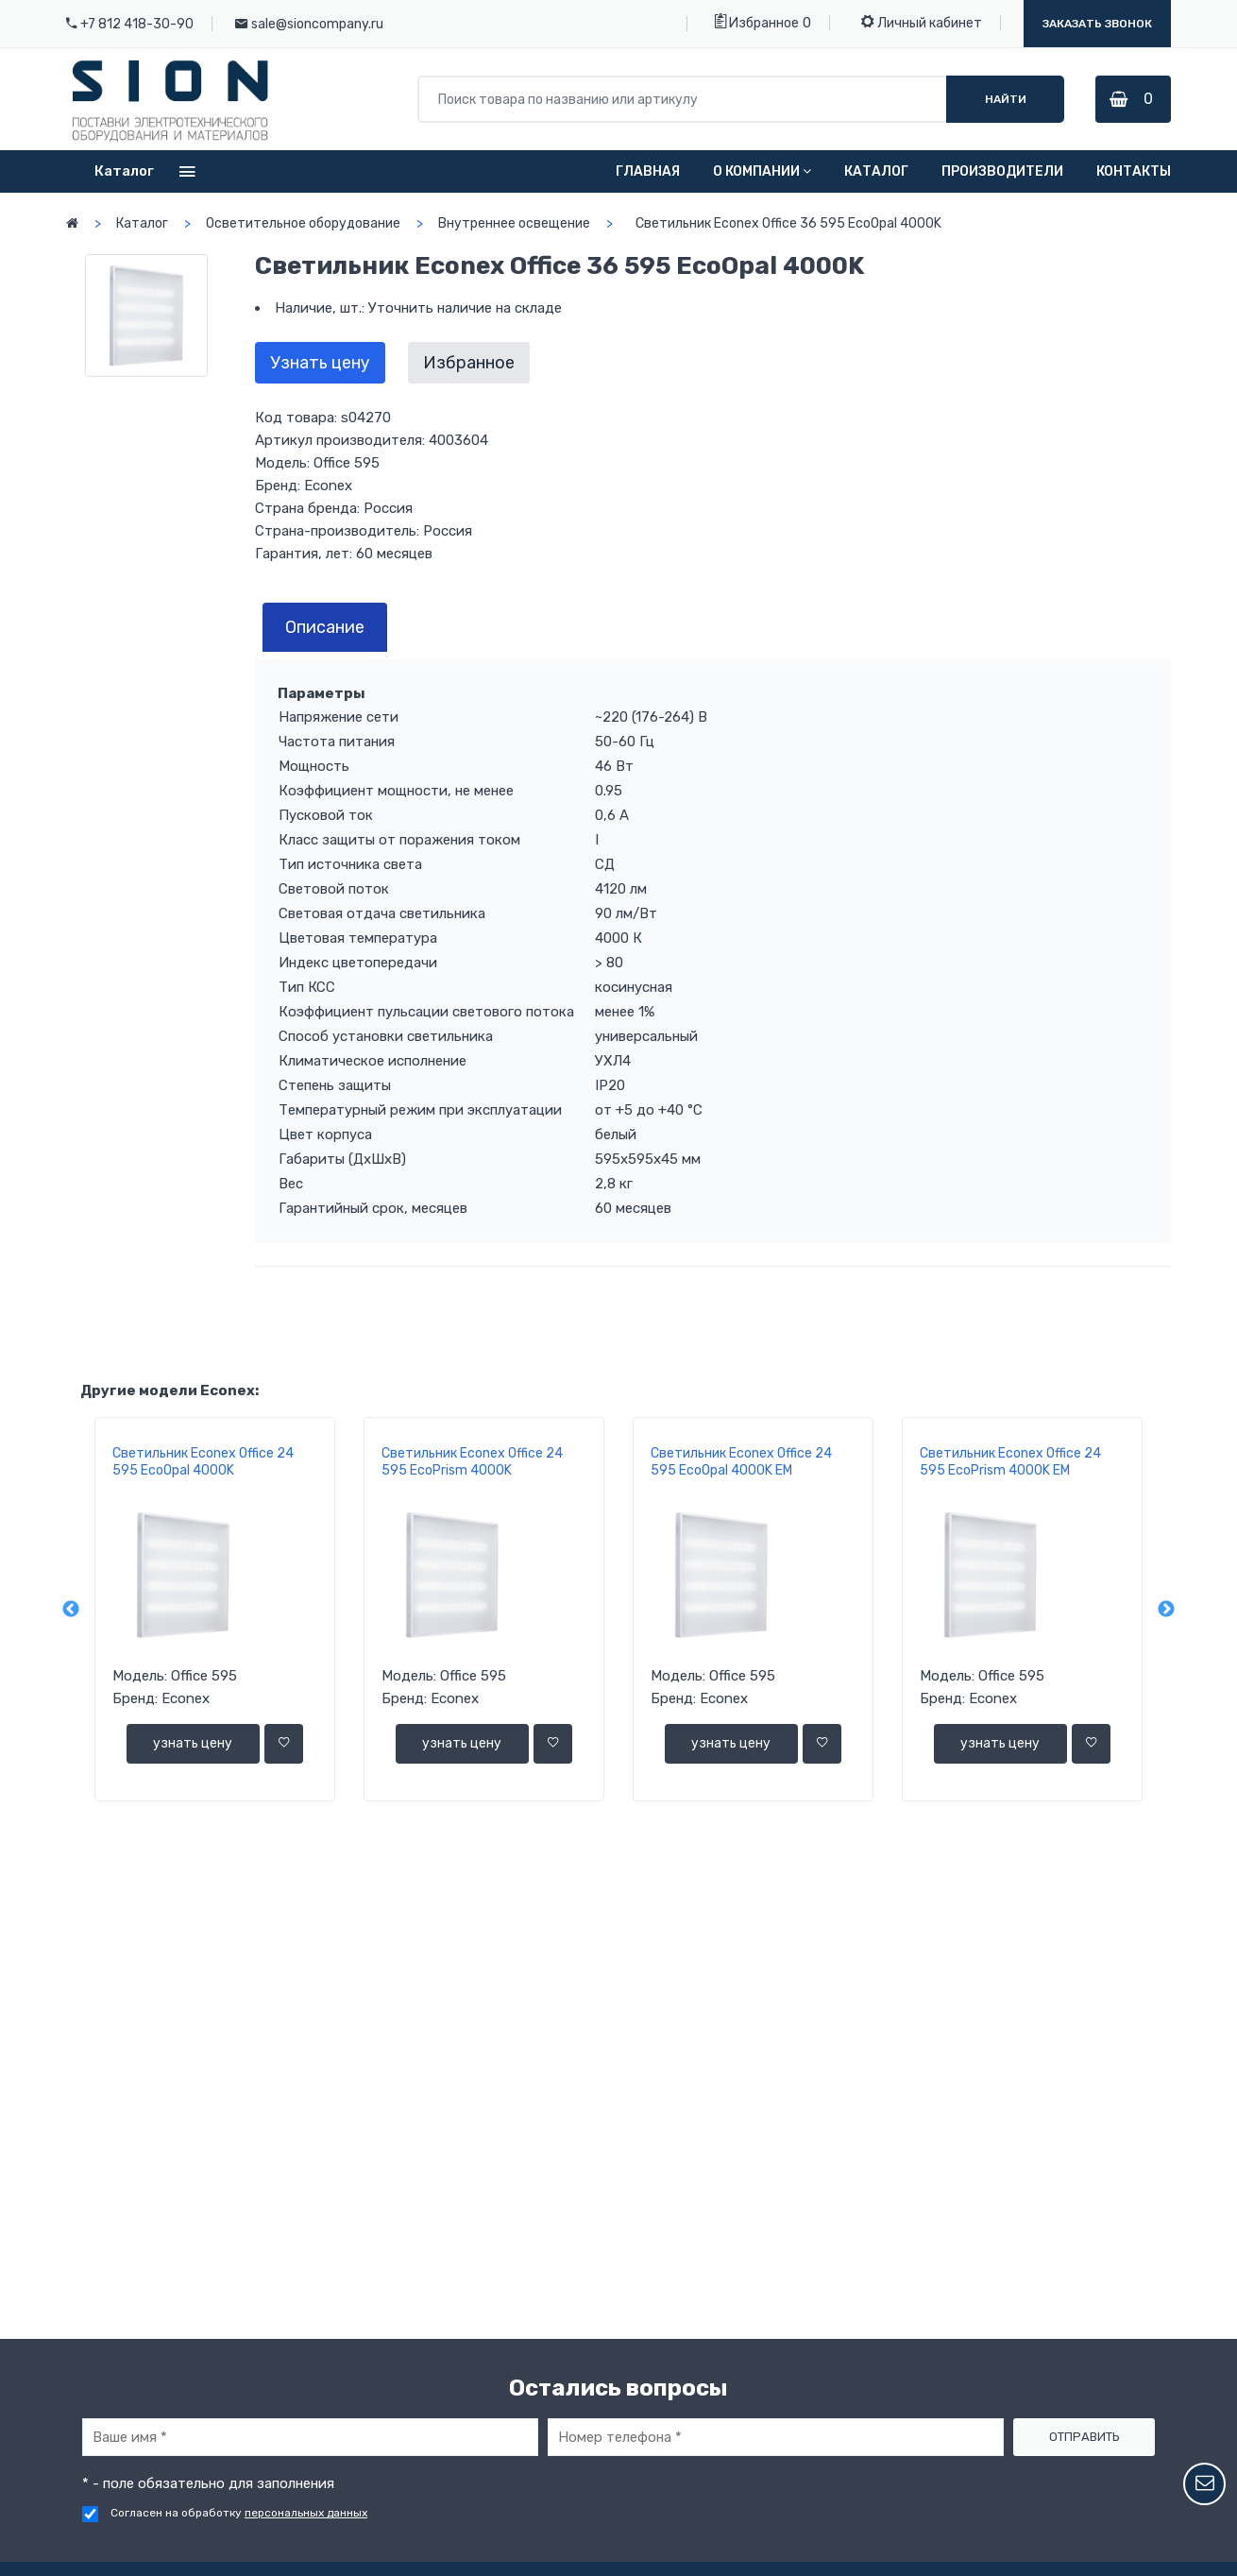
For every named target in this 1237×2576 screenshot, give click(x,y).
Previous (70, 1609)
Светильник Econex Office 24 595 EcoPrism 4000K (472, 1461)
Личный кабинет (921, 21)
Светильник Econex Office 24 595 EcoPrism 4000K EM (1010, 1461)
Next (1166, 1609)
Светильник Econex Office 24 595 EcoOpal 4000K (203, 1461)
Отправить (1084, 2437)
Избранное (757, 21)
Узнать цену (320, 362)
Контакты (1133, 171)
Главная (648, 171)
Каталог (876, 171)
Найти (1004, 99)
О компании (762, 171)
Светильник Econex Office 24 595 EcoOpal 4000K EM (741, 1461)
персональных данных (306, 2512)
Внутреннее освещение (514, 223)
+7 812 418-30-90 (137, 24)
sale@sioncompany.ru (317, 24)
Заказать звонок (1097, 23)
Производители (1002, 171)
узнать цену (192, 1743)
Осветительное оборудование (303, 223)
